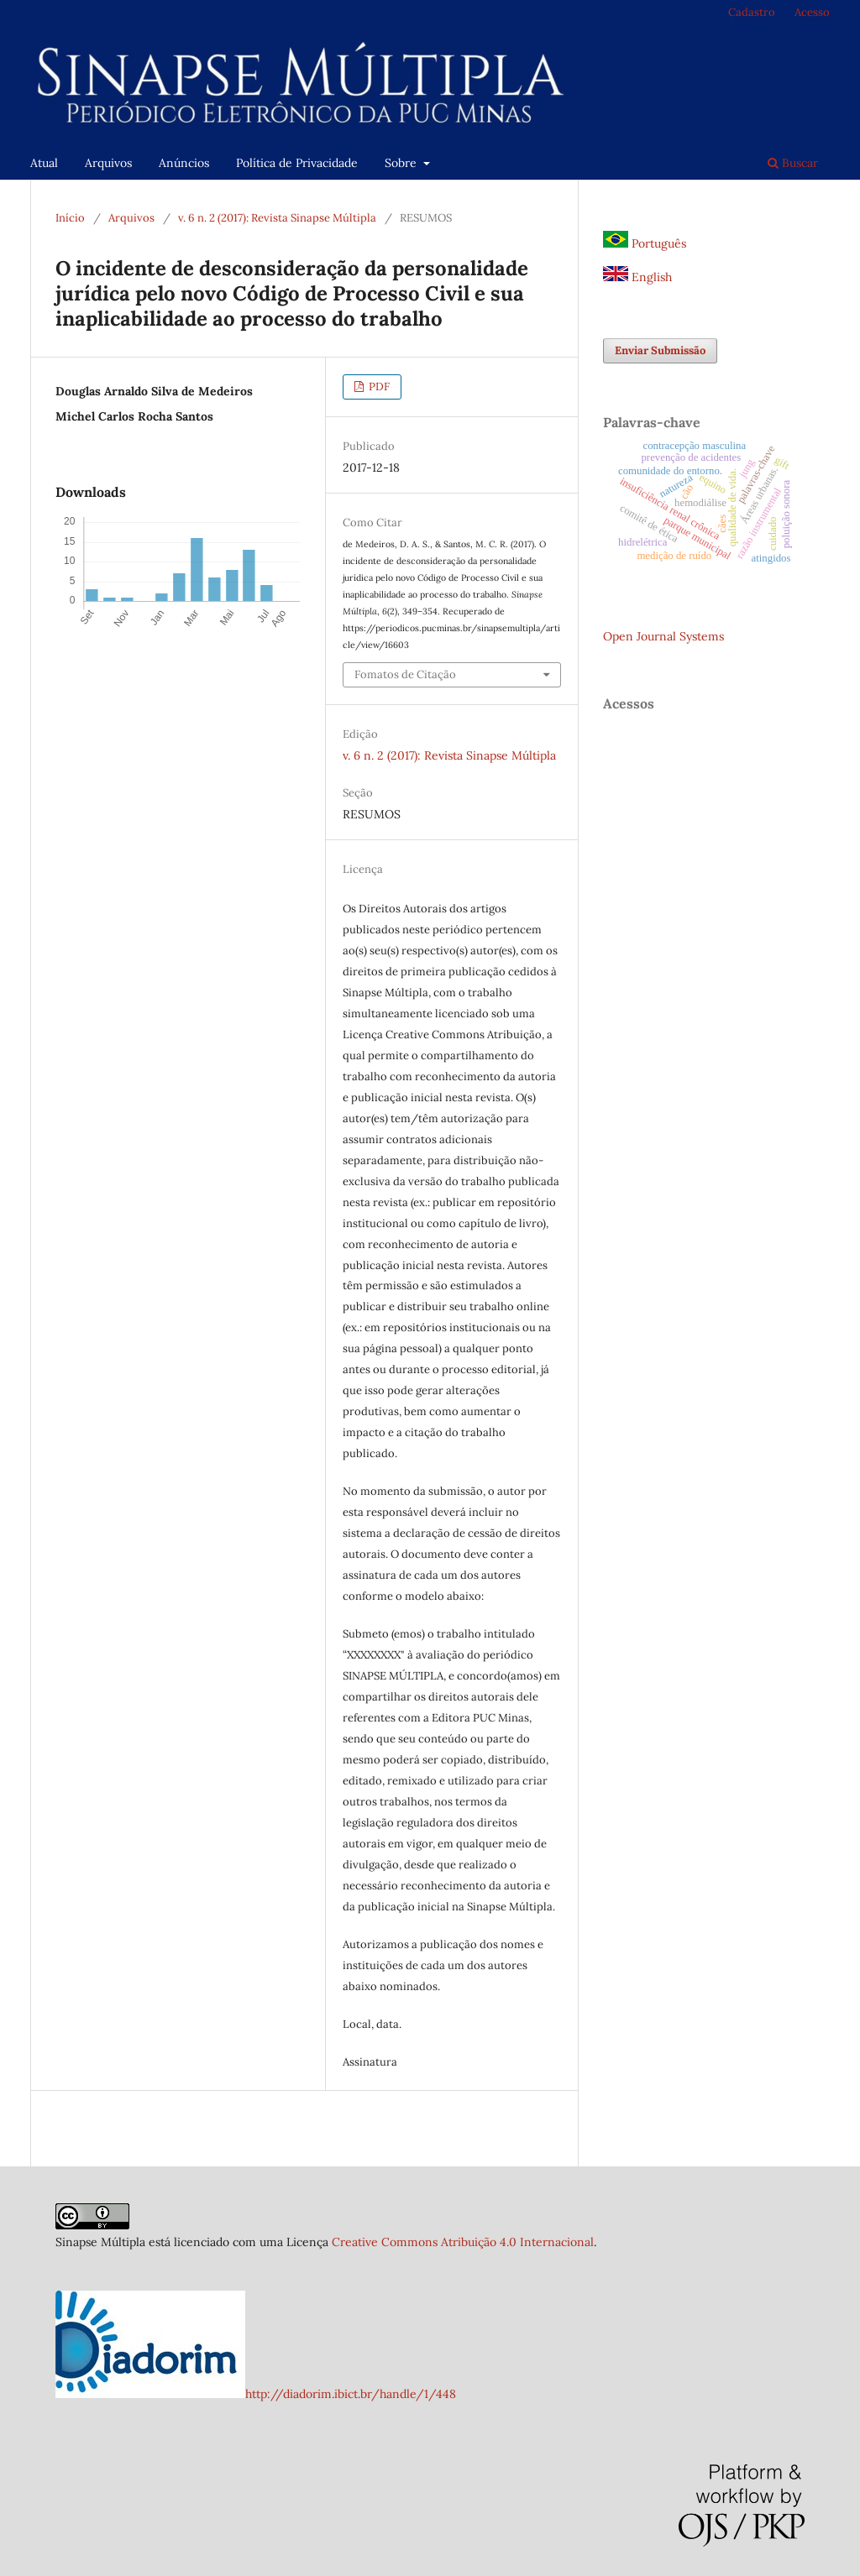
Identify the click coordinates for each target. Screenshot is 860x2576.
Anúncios (184, 162)
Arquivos (108, 162)
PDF (378, 386)
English (637, 277)
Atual (44, 162)
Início (70, 218)
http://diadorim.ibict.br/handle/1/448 (350, 2393)
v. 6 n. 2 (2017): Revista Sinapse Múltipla (277, 218)
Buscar (793, 162)
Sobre (402, 162)
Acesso (812, 12)
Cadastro (751, 12)
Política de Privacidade (297, 162)
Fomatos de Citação (405, 674)
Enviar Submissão (660, 350)
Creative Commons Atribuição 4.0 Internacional (463, 2241)
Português (644, 243)
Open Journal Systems (663, 636)
